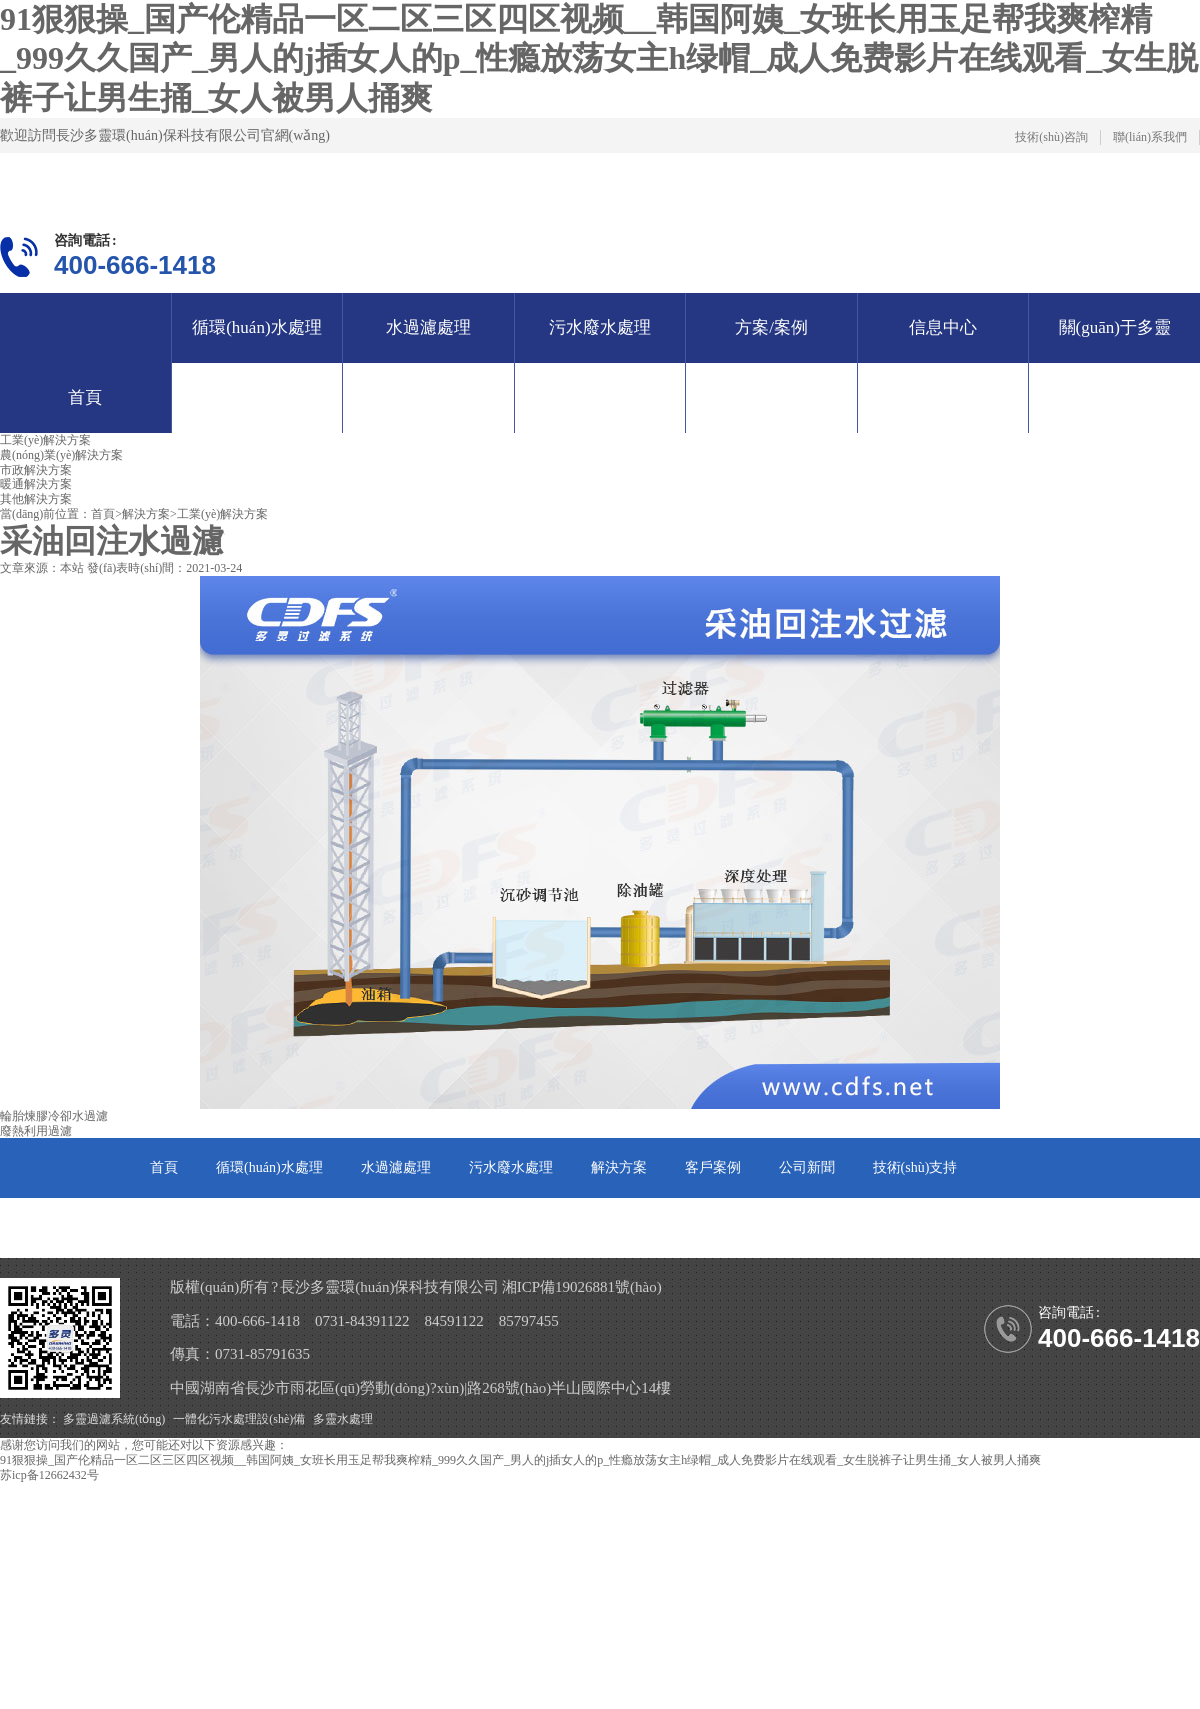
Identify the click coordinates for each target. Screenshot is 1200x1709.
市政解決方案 (36, 470)
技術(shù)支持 (915, 1167)
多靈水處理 (343, 1419)
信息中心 (943, 327)
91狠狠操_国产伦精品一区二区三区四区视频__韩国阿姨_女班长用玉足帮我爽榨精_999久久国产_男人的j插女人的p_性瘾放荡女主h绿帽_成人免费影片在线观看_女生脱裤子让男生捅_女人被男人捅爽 (599, 58)
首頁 (85, 397)
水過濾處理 (428, 327)
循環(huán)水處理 (256, 327)
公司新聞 (807, 1167)
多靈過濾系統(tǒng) (114, 1419)
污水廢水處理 (600, 327)
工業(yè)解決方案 (45, 440)
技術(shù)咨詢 (1051, 137)
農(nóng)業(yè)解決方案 (61, 455)
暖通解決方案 (36, 484)
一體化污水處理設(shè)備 (239, 1419)
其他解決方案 (36, 499)
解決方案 (146, 514)
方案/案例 (771, 327)
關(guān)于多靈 (196, 1227)
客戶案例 (713, 1167)
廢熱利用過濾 (36, 1131)
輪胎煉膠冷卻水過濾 (54, 1116)
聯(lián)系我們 (1150, 137)
